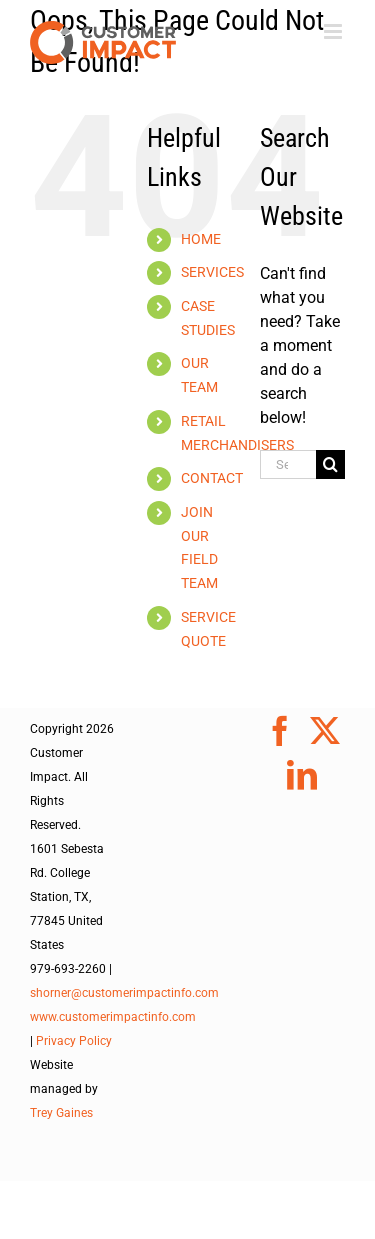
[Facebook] (280, 731)
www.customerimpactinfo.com (113, 1017)
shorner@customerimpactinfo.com (124, 993)
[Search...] (288, 464)
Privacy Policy (74, 1041)
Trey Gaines (61, 1113)
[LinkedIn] (302, 775)
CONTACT (212, 478)
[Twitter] (325, 731)
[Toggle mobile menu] (334, 31)
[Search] (330, 464)
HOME (201, 239)
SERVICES (212, 272)
